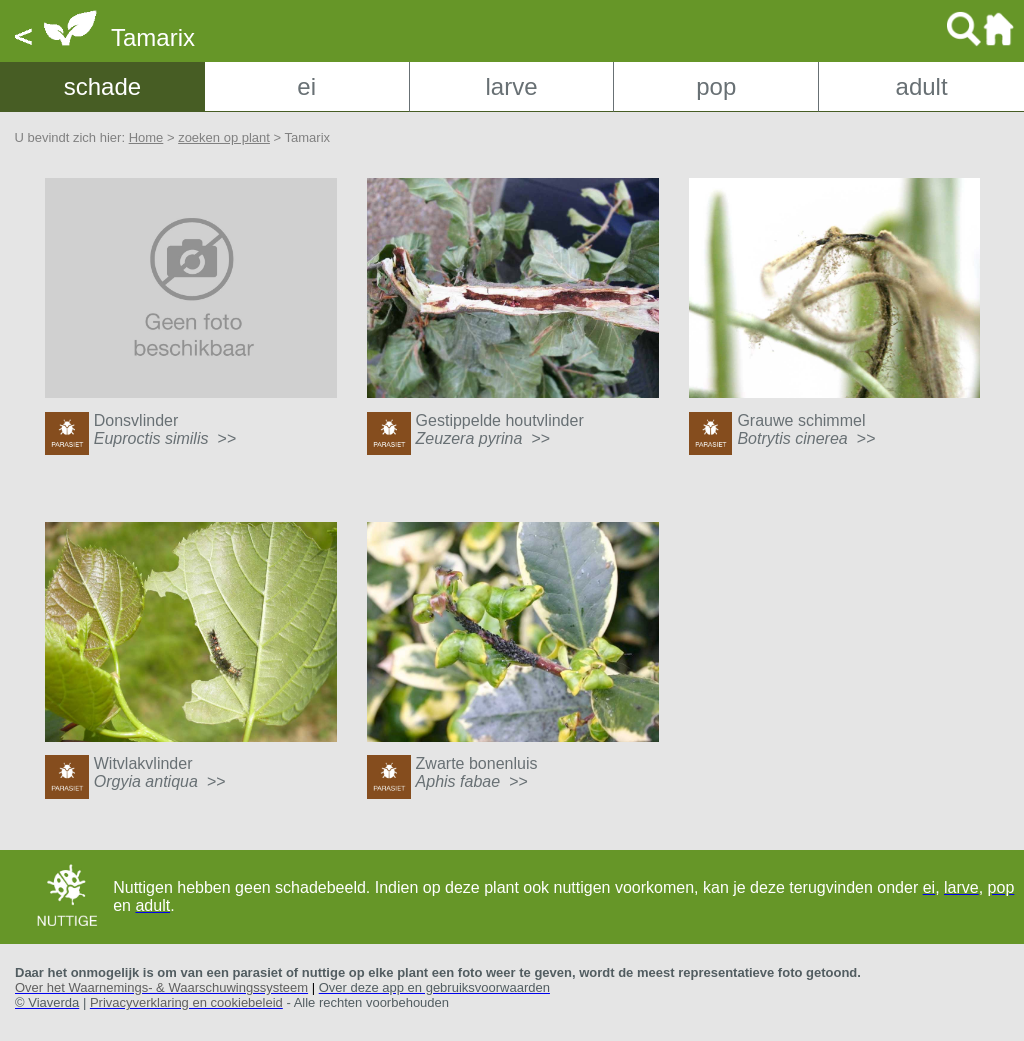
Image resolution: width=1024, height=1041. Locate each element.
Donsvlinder (165, 429)
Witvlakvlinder (160, 772)
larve (511, 86)
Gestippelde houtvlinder (500, 429)
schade (102, 86)
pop (716, 86)
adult (922, 86)
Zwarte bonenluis (477, 772)
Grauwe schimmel (806, 429)
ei (306, 86)
